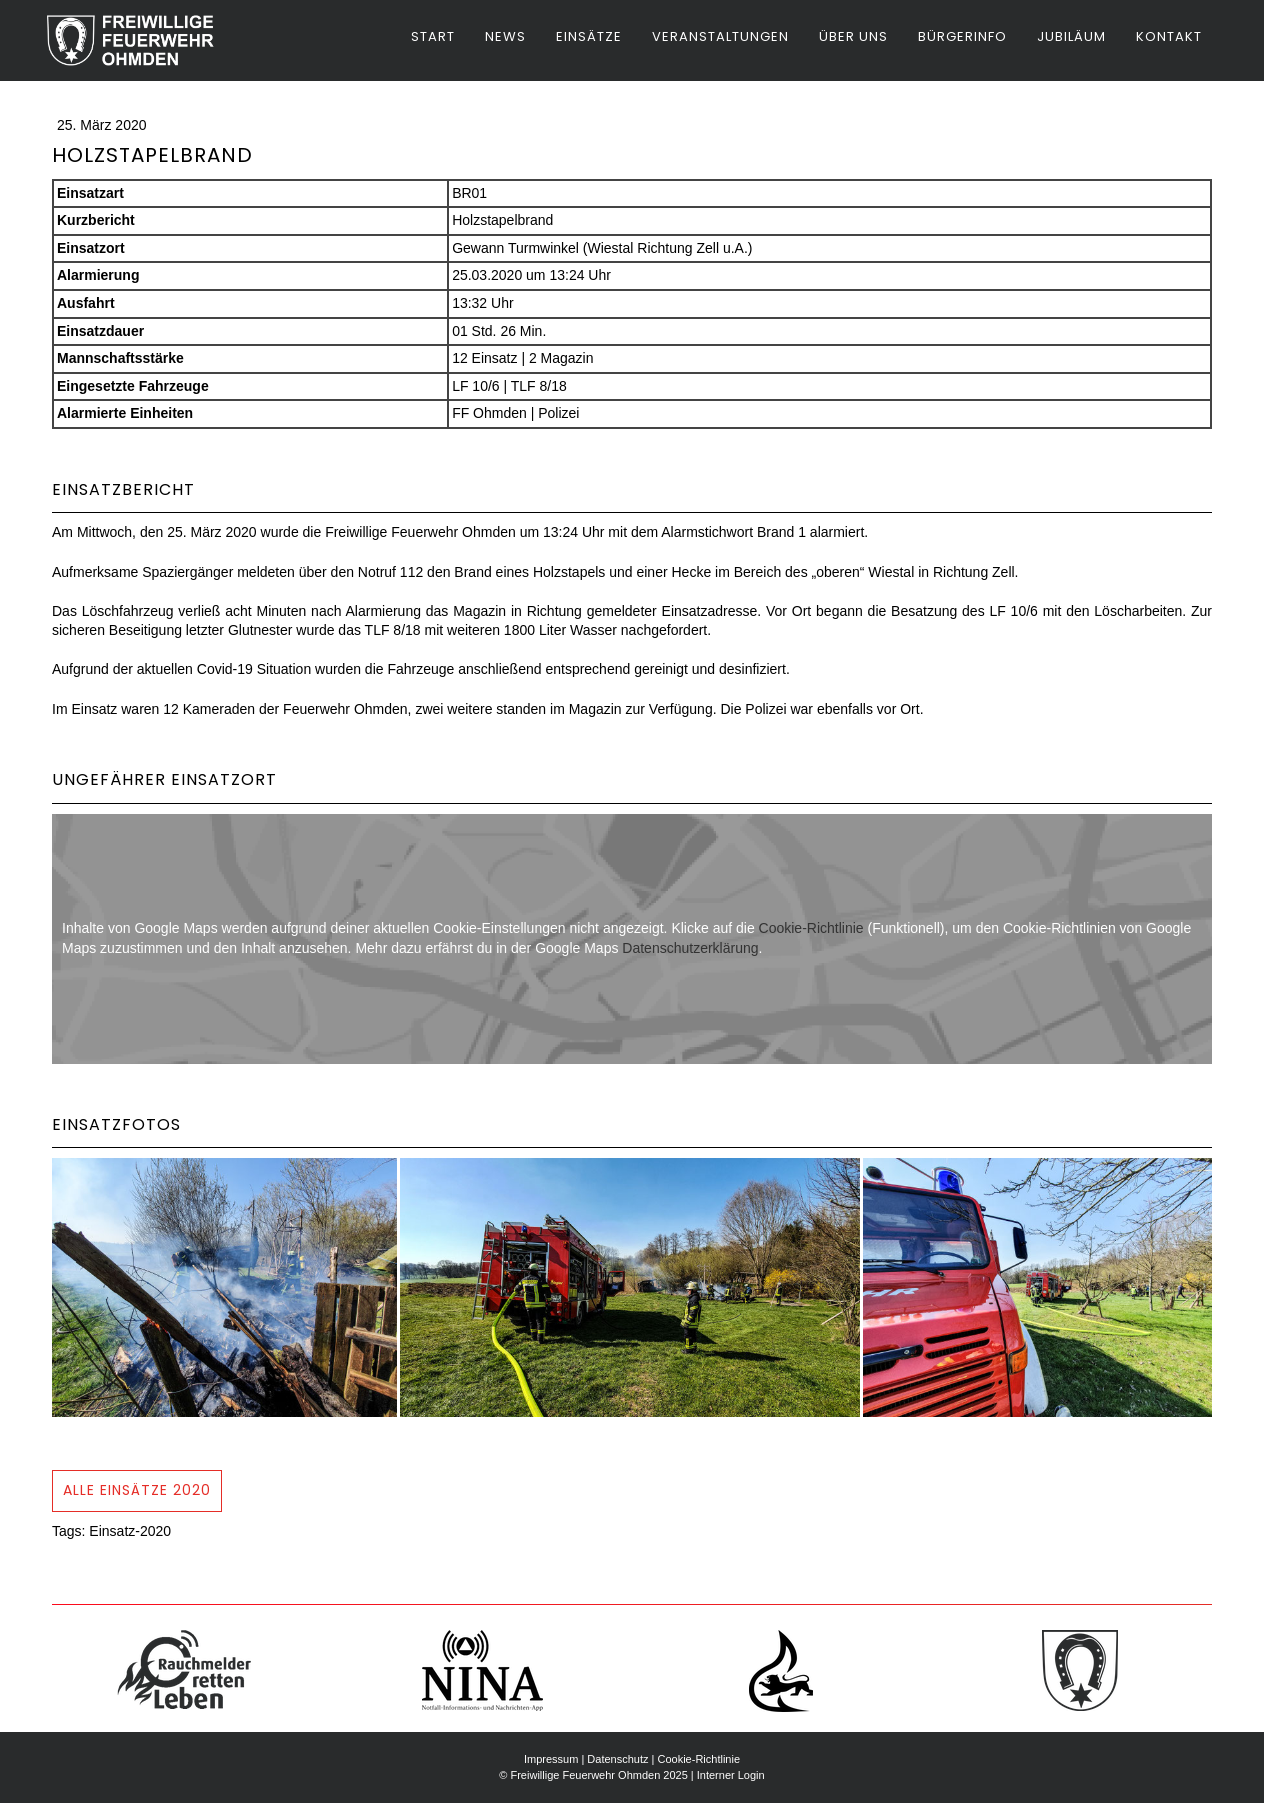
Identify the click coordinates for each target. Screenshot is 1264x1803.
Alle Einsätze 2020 (137, 1490)
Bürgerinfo (962, 36)
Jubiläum (1071, 36)
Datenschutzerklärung (690, 948)
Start (433, 36)
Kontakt (1169, 36)
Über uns (853, 36)
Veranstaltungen (720, 36)
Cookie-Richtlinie (811, 928)
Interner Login (731, 1775)
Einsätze (589, 36)
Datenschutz (617, 1759)
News (505, 36)
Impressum (551, 1759)
